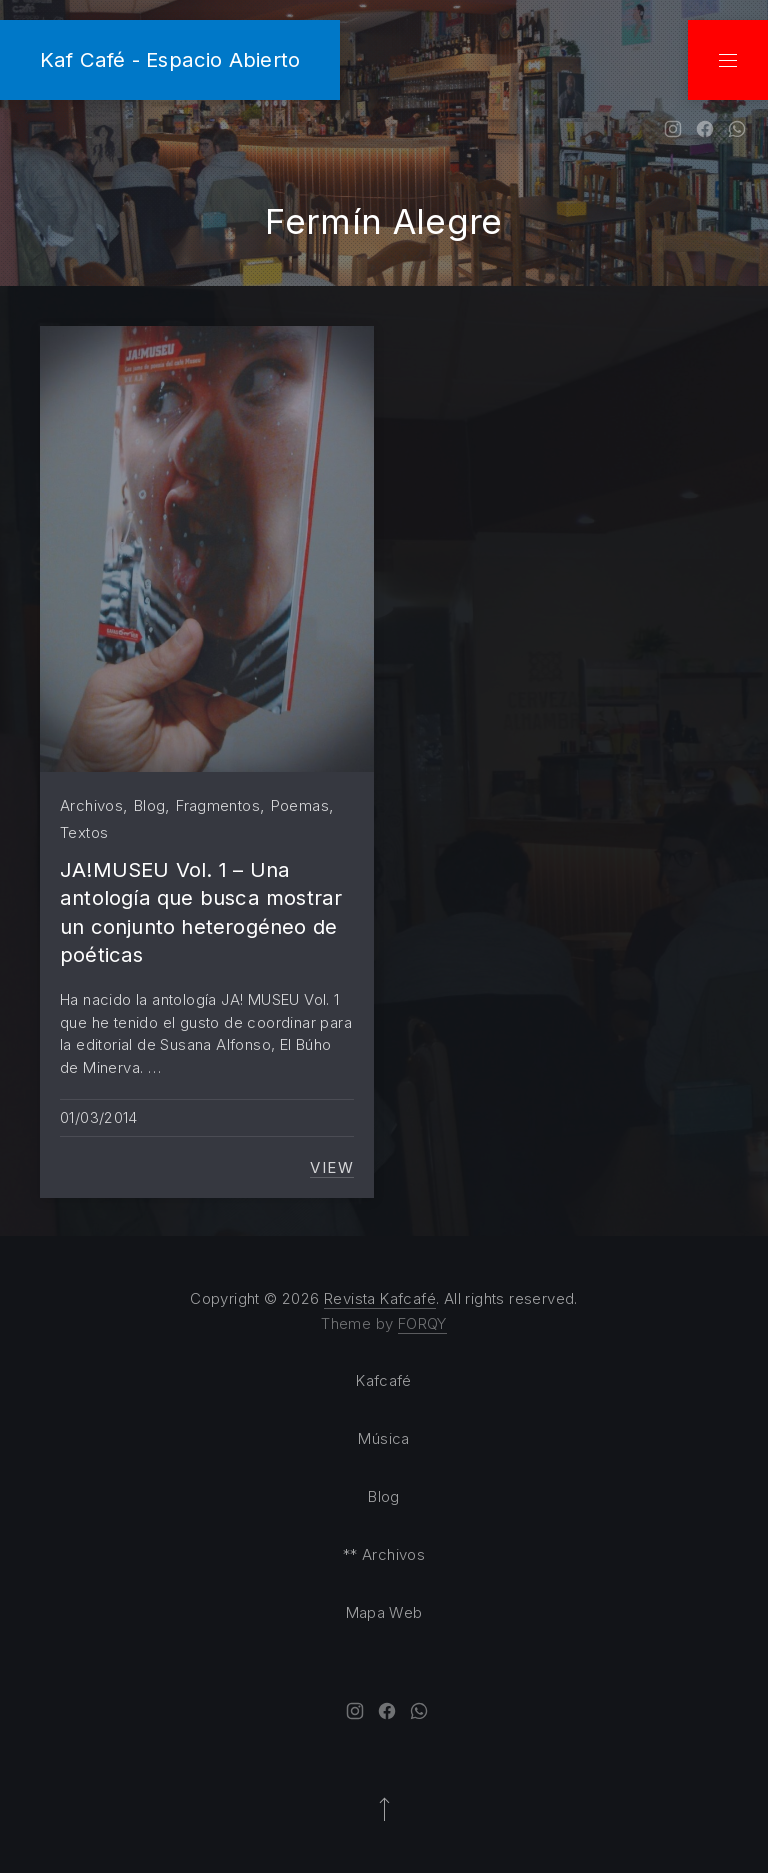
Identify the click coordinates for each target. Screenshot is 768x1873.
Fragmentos (218, 805)
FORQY (422, 1323)
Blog (150, 805)
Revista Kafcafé (380, 1298)
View (332, 1168)
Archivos (91, 805)
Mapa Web (384, 1612)
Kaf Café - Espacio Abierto (170, 59)
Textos (84, 832)
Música (383, 1438)
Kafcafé (384, 1380)
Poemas (300, 805)
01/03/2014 (99, 1117)
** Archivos (384, 1554)
